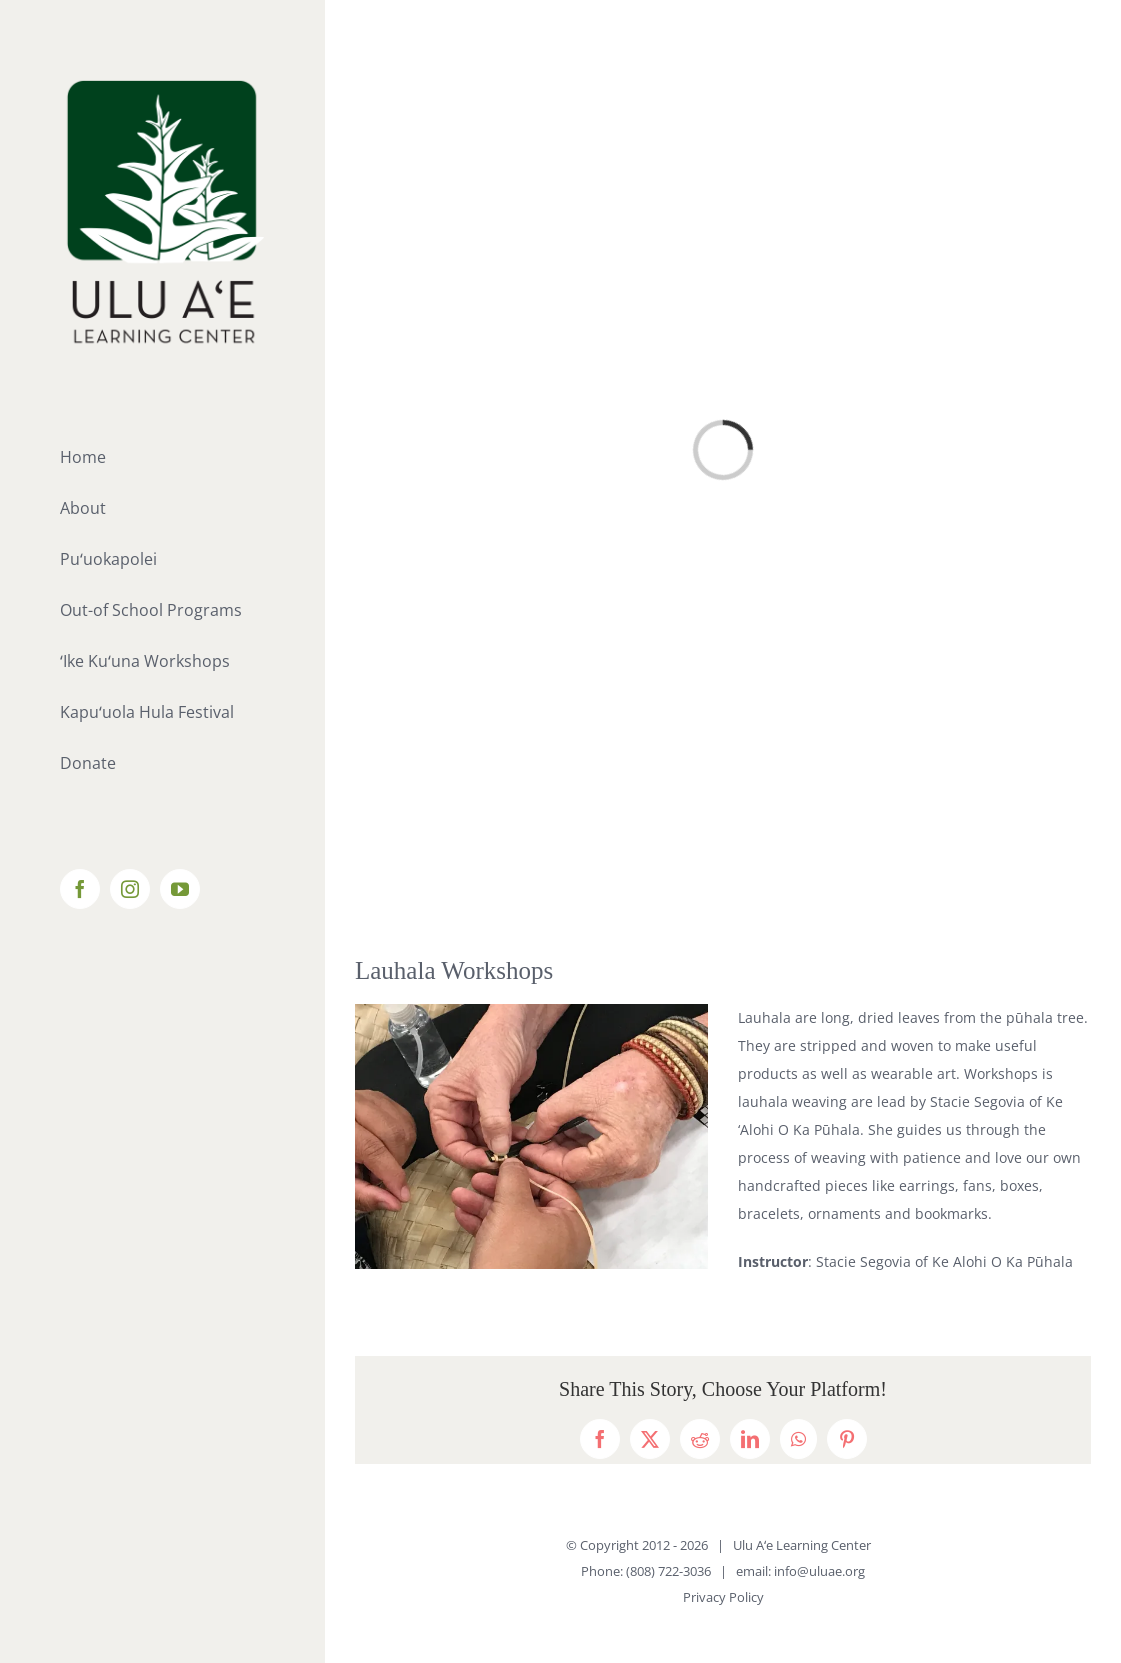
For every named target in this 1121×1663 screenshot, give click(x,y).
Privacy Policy (723, 1597)
